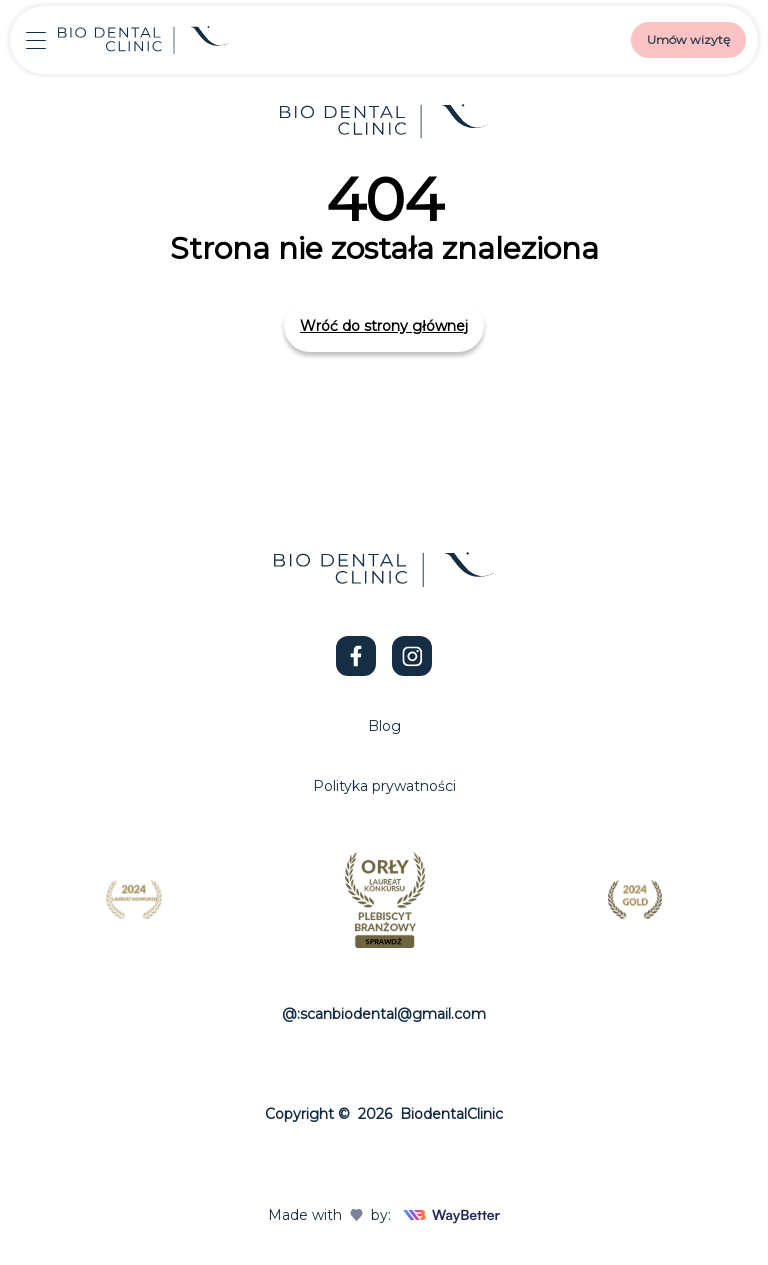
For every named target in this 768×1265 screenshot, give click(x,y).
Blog (384, 726)
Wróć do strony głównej (384, 326)
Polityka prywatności (384, 786)
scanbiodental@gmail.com (393, 1014)
